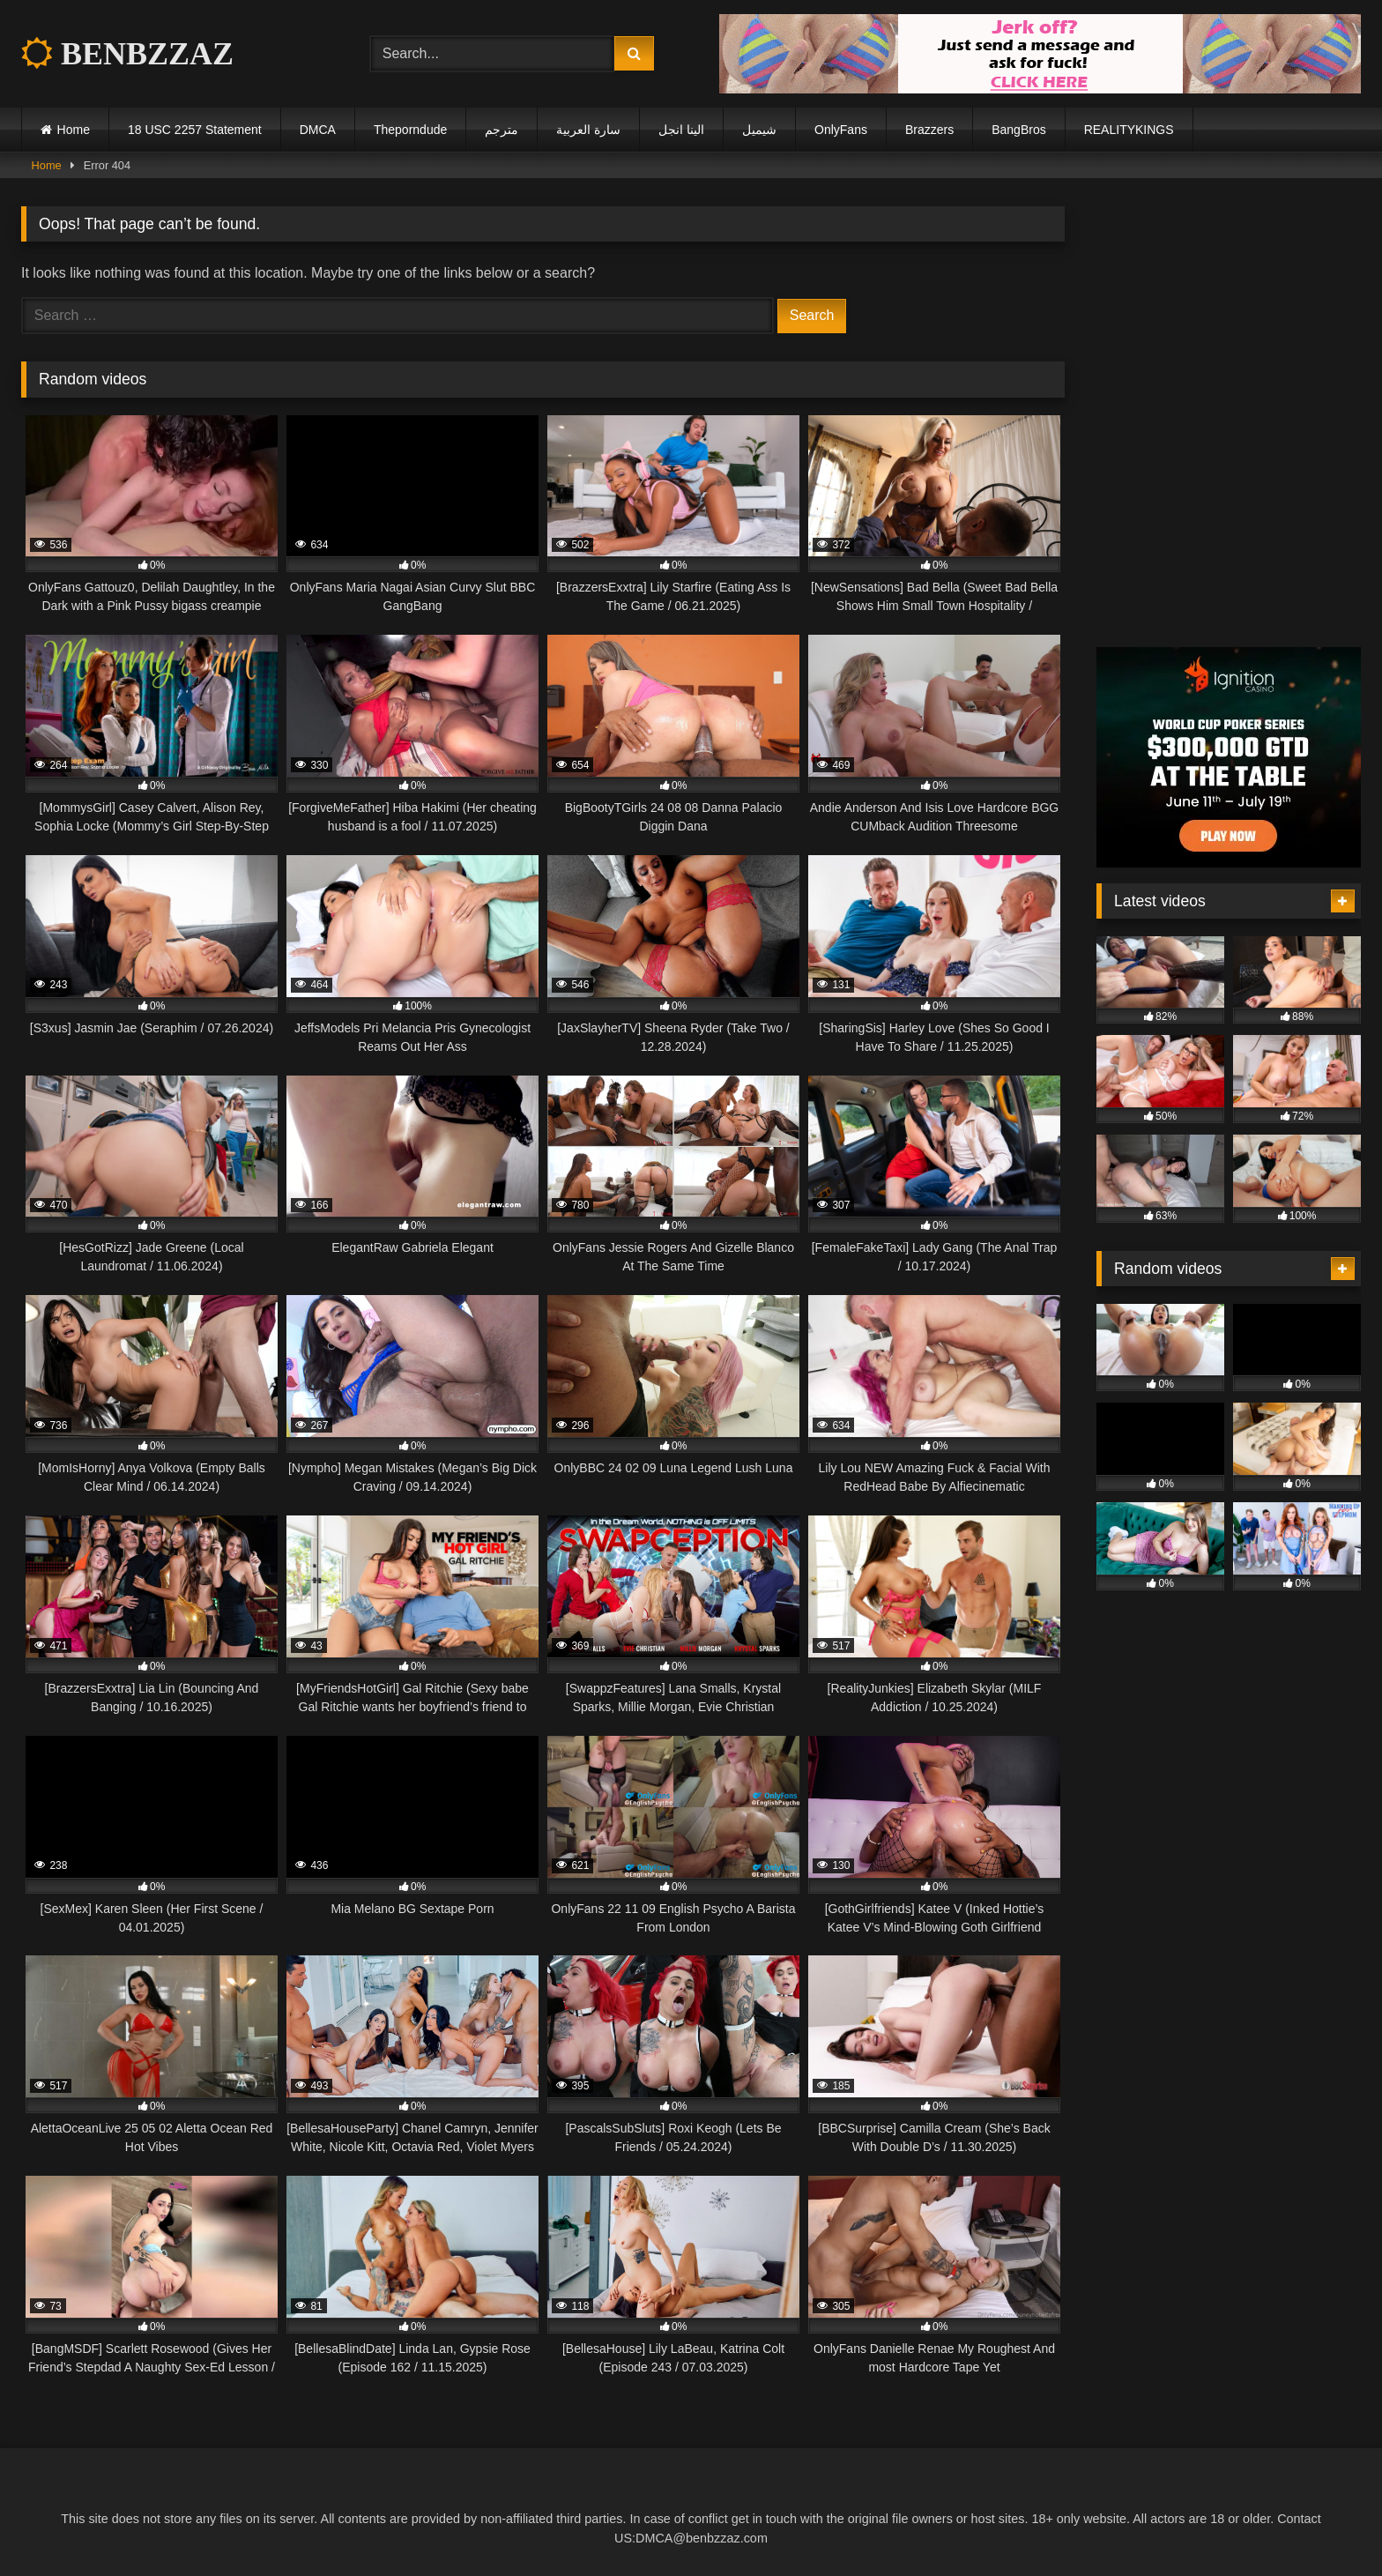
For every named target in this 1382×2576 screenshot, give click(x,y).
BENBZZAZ (127, 53)
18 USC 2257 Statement (195, 130)
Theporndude (410, 130)
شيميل (759, 130)
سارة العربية (588, 130)
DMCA (318, 130)
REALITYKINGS (1129, 130)
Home (73, 130)
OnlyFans (840, 130)
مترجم (501, 130)
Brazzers (929, 130)
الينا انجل (681, 130)
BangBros (1018, 130)
